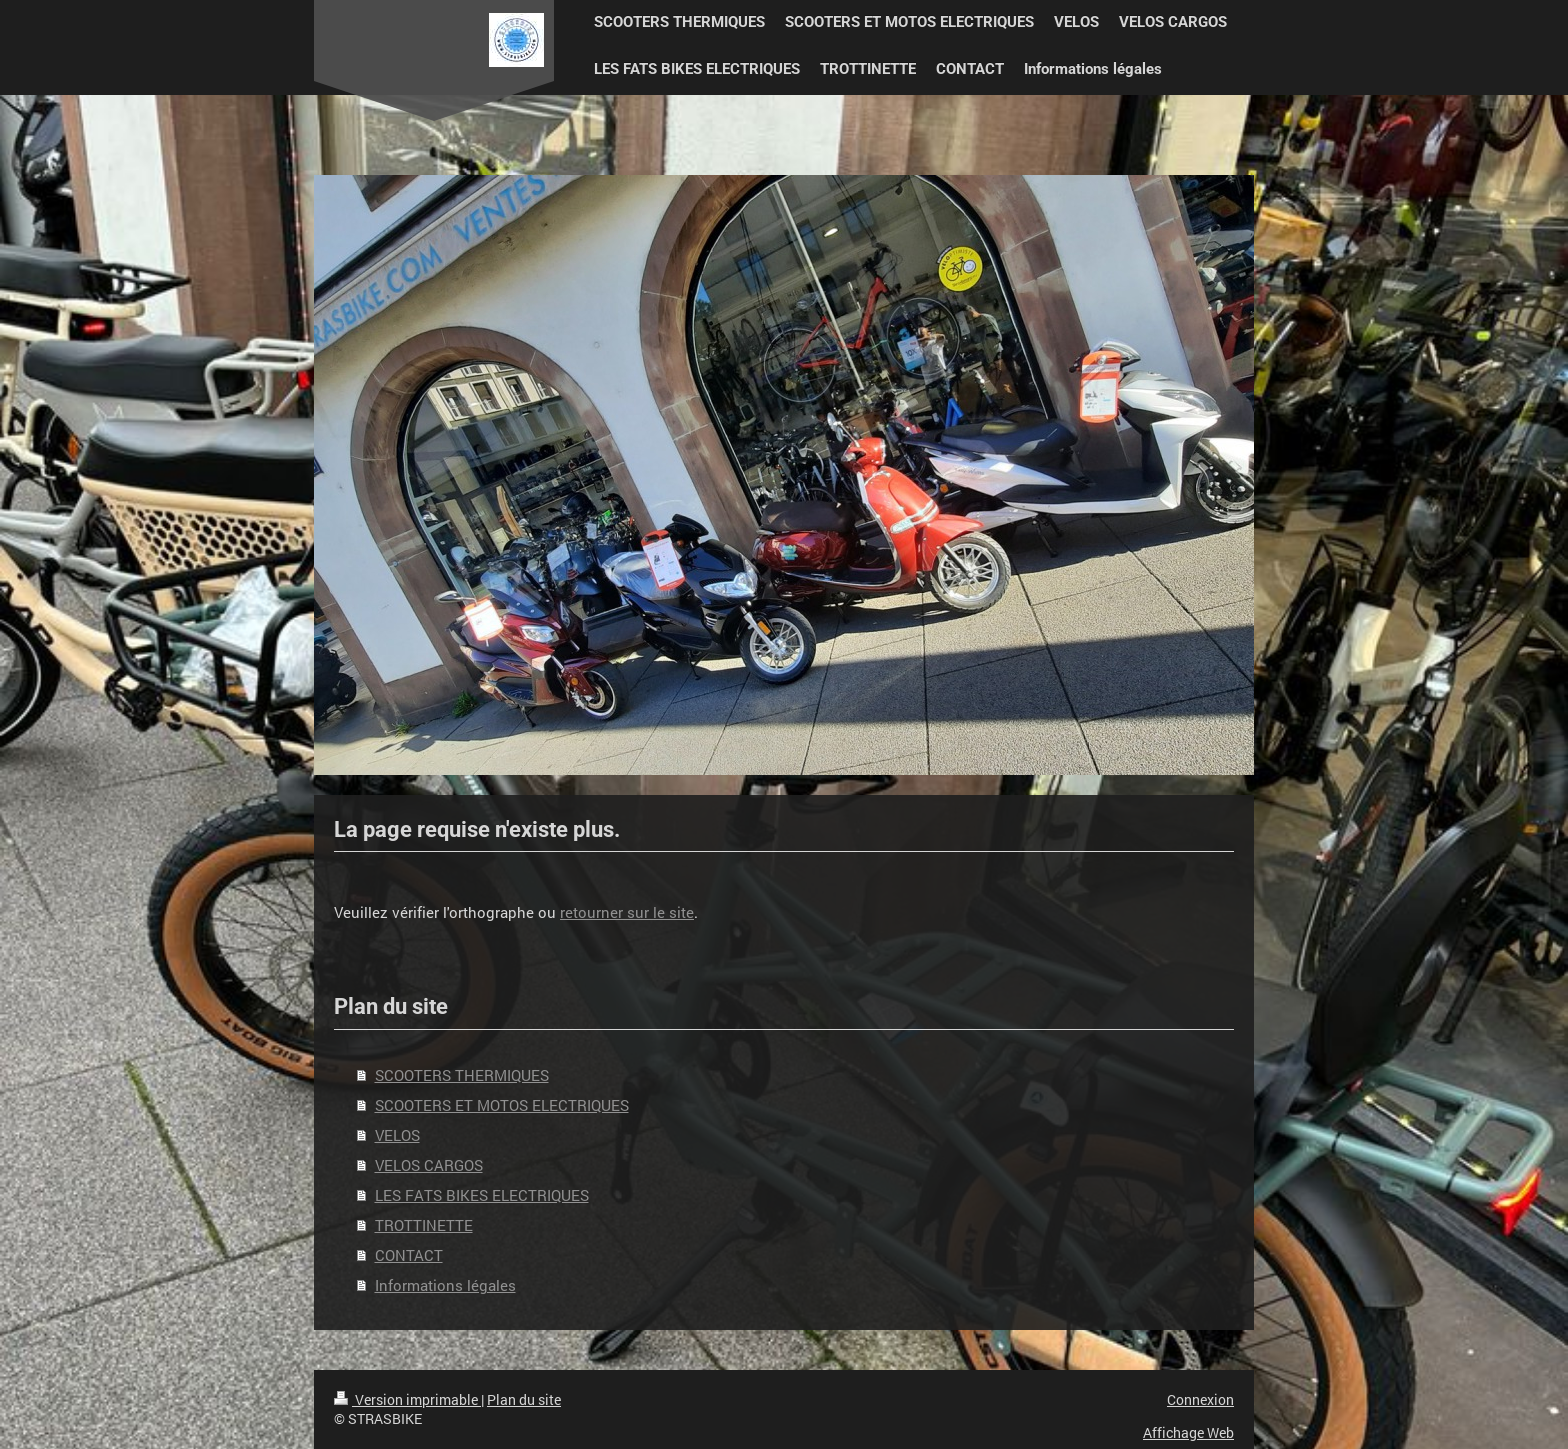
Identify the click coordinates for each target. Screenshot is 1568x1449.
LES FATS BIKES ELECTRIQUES (482, 1195)
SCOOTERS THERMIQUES (462, 1075)
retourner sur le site (627, 912)
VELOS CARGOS (429, 1165)
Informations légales (445, 1285)
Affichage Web (1188, 1432)
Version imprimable (407, 1399)
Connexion (1200, 1399)
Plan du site (524, 1399)
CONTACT (409, 1255)
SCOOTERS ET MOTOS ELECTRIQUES (502, 1105)
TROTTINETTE (424, 1225)
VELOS (397, 1135)
